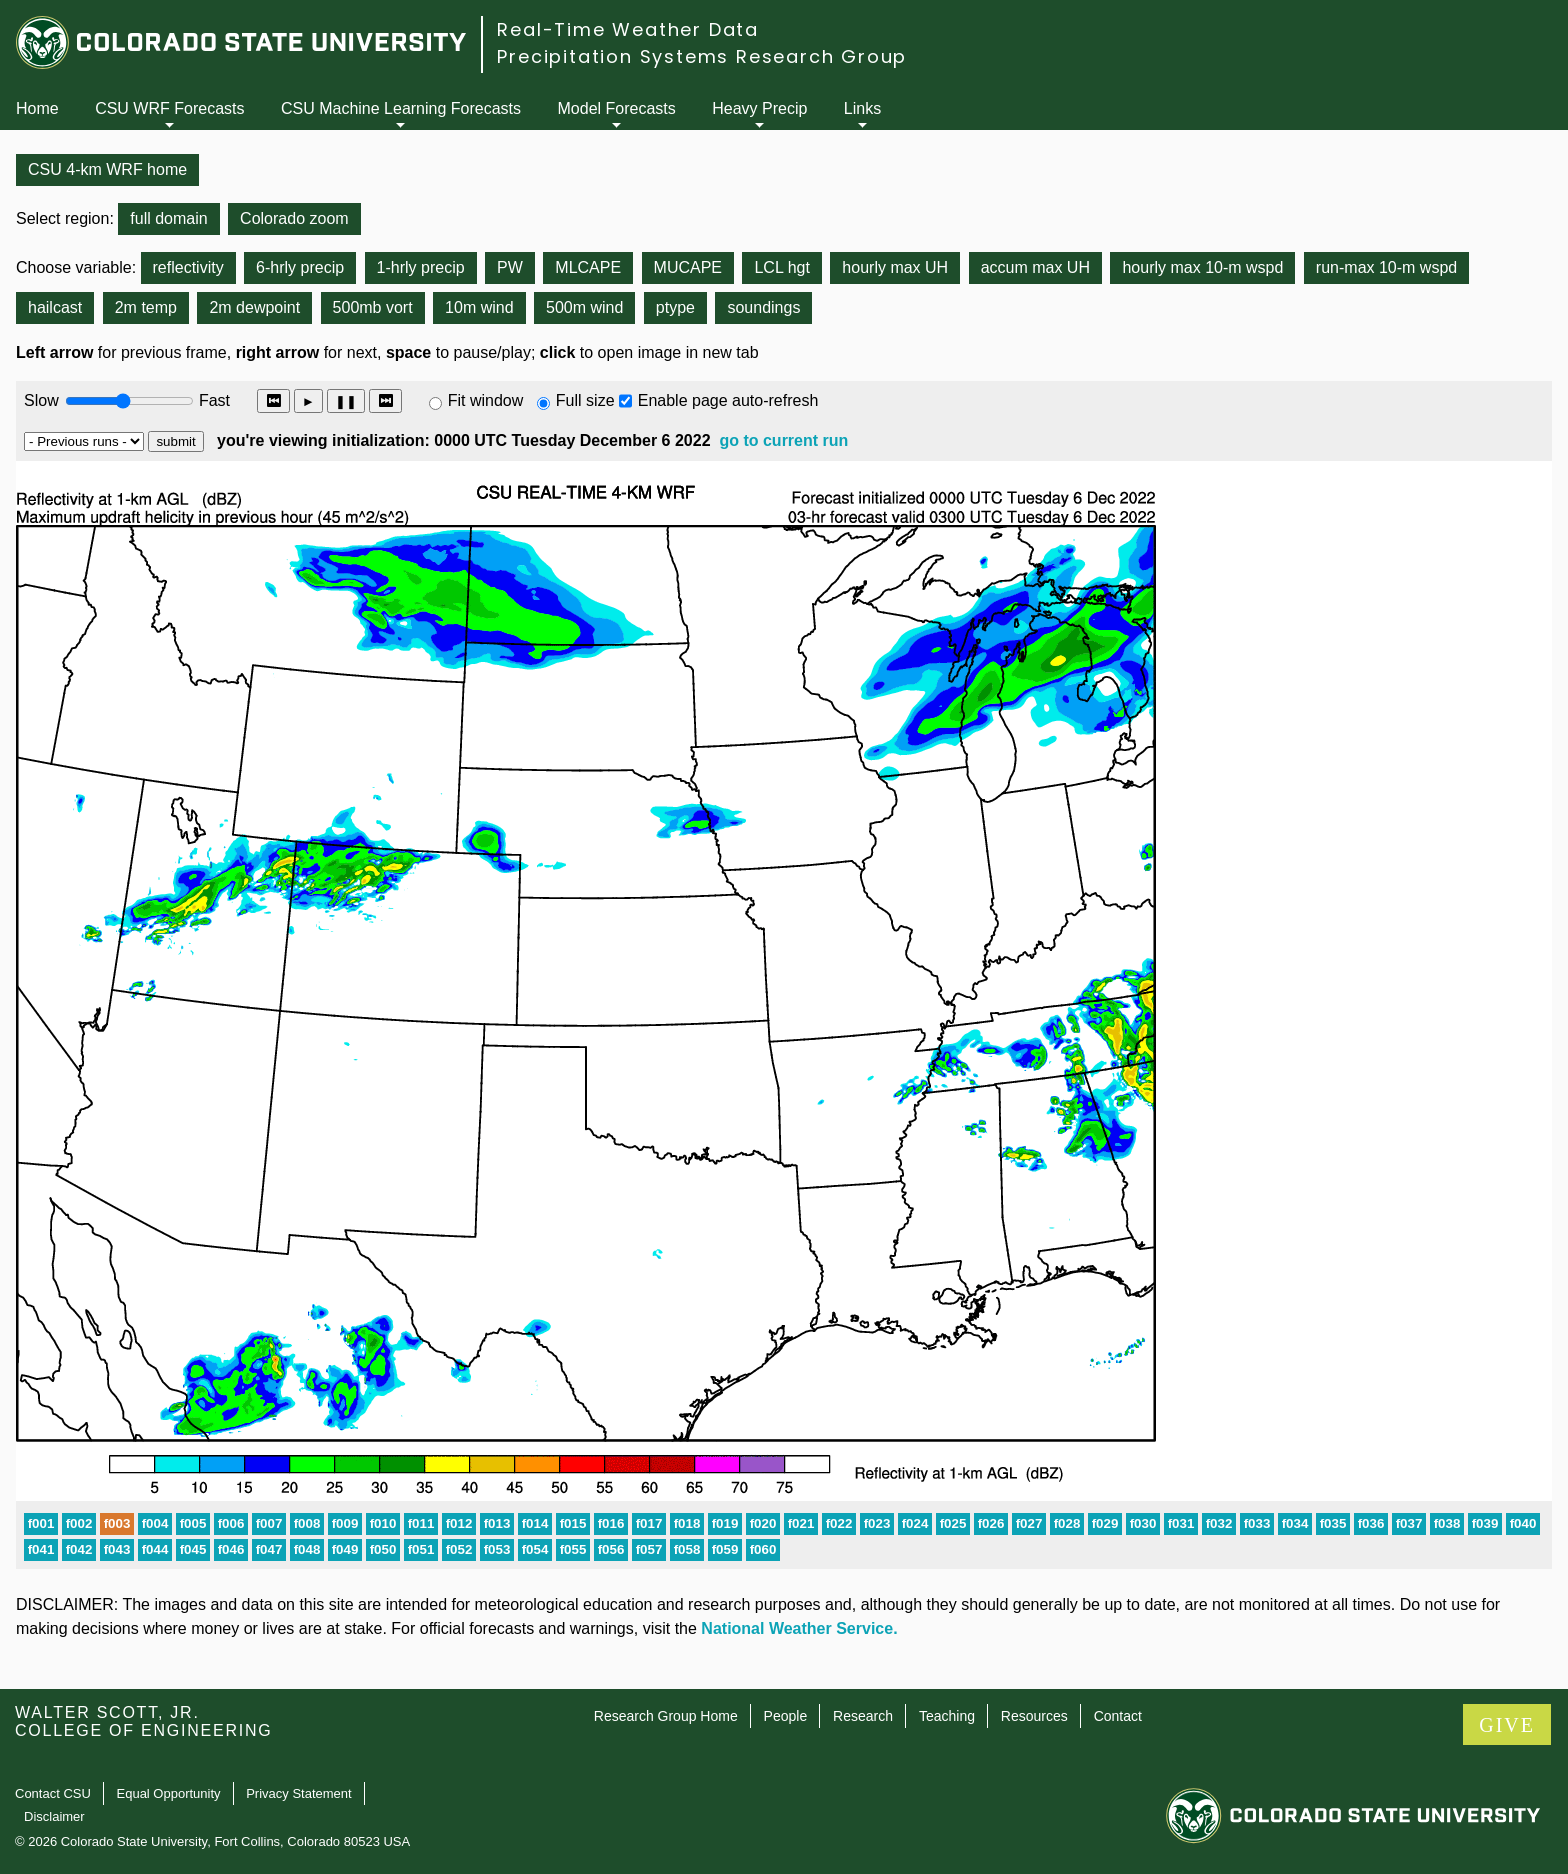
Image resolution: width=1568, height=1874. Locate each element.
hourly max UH (895, 267)
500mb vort (373, 307)
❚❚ (346, 401)
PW (510, 267)
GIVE (1507, 1725)
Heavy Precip (759, 108)
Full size (585, 400)
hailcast (55, 307)
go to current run (783, 440)
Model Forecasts (617, 108)
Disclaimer (54, 1816)
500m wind (584, 307)
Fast (213, 400)
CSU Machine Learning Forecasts (401, 108)
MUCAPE (688, 267)
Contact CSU (53, 1793)
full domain (168, 218)
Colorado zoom (294, 218)
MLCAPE (588, 267)
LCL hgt (781, 267)
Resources (1034, 1716)
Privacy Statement (299, 1793)
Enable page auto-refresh (728, 400)
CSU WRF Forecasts (169, 108)
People (786, 1716)
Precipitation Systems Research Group (702, 56)
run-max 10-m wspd (1386, 267)
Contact (1118, 1716)
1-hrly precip (421, 267)
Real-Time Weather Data (628, 29)
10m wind (479, 307)
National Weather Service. (799, 1628)
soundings (763, 307)
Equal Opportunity (169, 1793)
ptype (675, 307)
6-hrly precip (300, 267)
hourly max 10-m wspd (1202, 267)
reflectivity (188, 267)
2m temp (146, 307)
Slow (41, 400)
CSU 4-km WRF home (107, 169)
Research (863, 1716)
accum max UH (1035, 267)
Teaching (947, 1716)
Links (862, 108)
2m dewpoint (254, 307)
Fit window (486, 400)
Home (37, 108)
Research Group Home (666, 1716)
